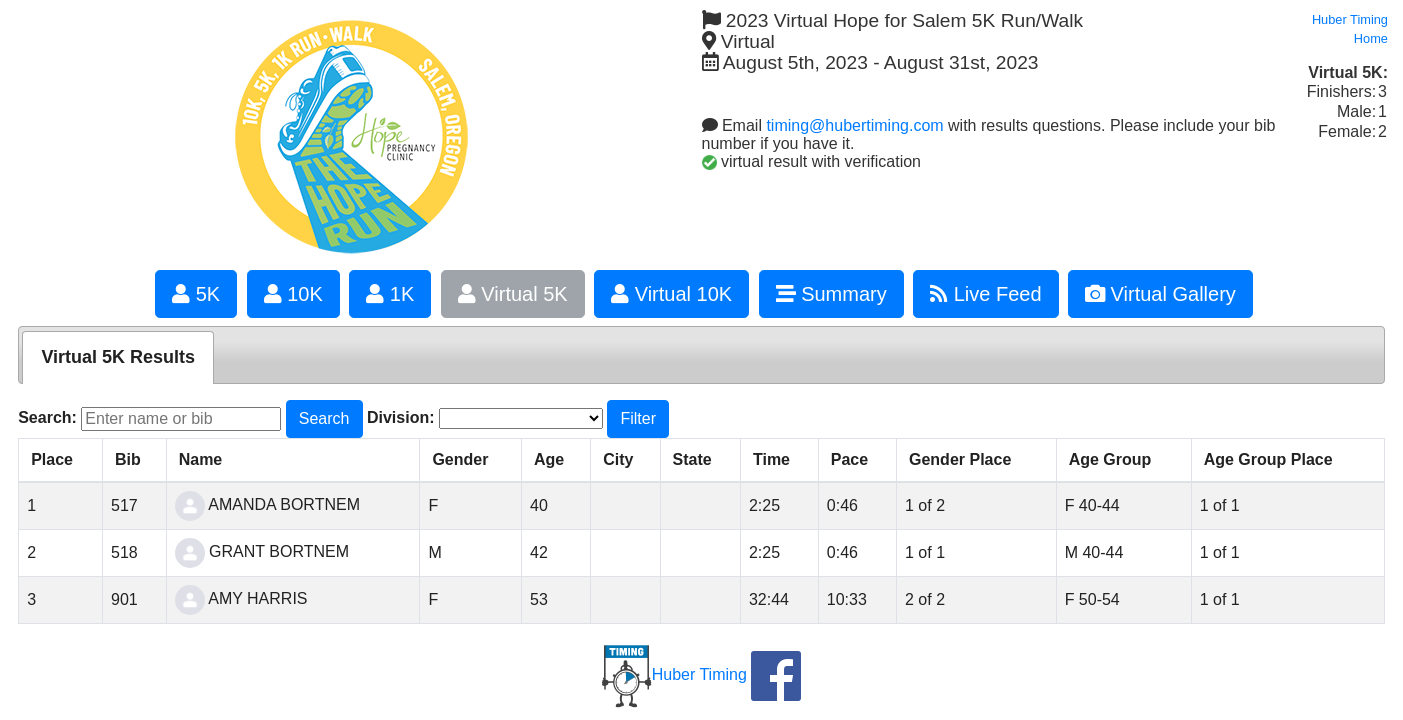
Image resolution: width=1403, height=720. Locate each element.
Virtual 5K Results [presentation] (118, 357)
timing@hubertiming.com (854, 125)
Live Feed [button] (985, 294)
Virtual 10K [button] (671, 294)
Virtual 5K (513, 294)
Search (324, 418)
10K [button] (293, 294)
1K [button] (390, 294)
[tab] (118, 357)
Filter (638, 418)
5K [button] (196, 294)
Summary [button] (831, 294)
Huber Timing (674, 674)
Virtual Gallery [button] (1160, 294)
